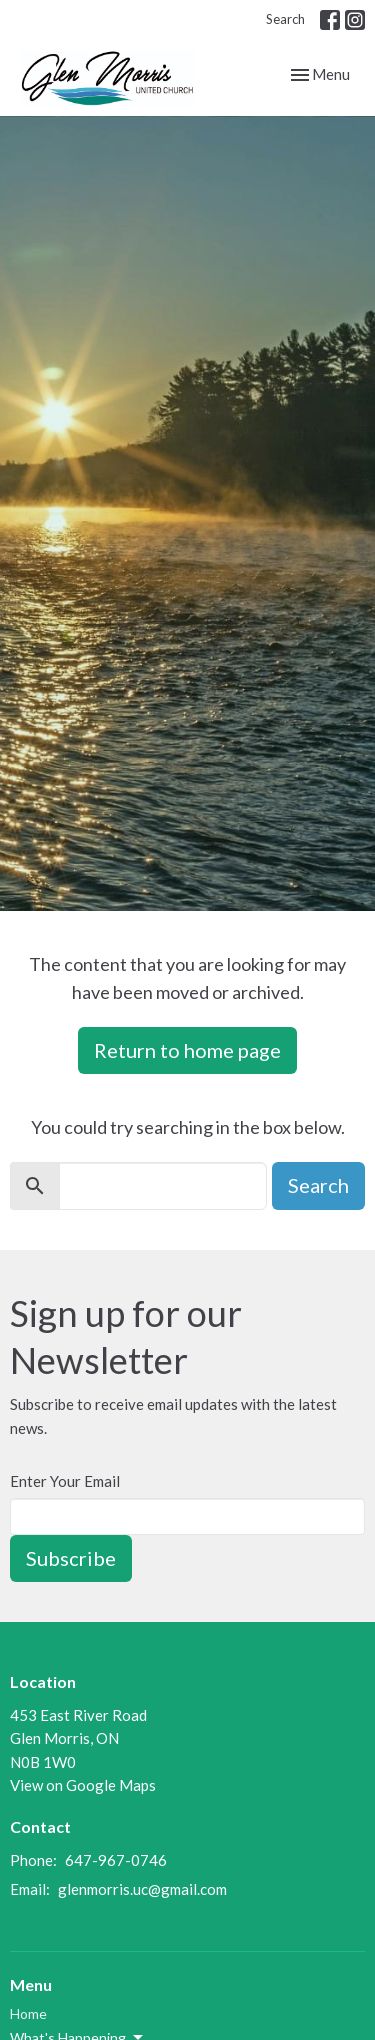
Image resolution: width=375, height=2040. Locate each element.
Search (285, 19)
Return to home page (187, 1050)
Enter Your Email (65, 1481)
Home (28, 2013)
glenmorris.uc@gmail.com (142, 1889)
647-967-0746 (116, 1860)
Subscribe (71, 1558)
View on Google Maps (83, 1785)
